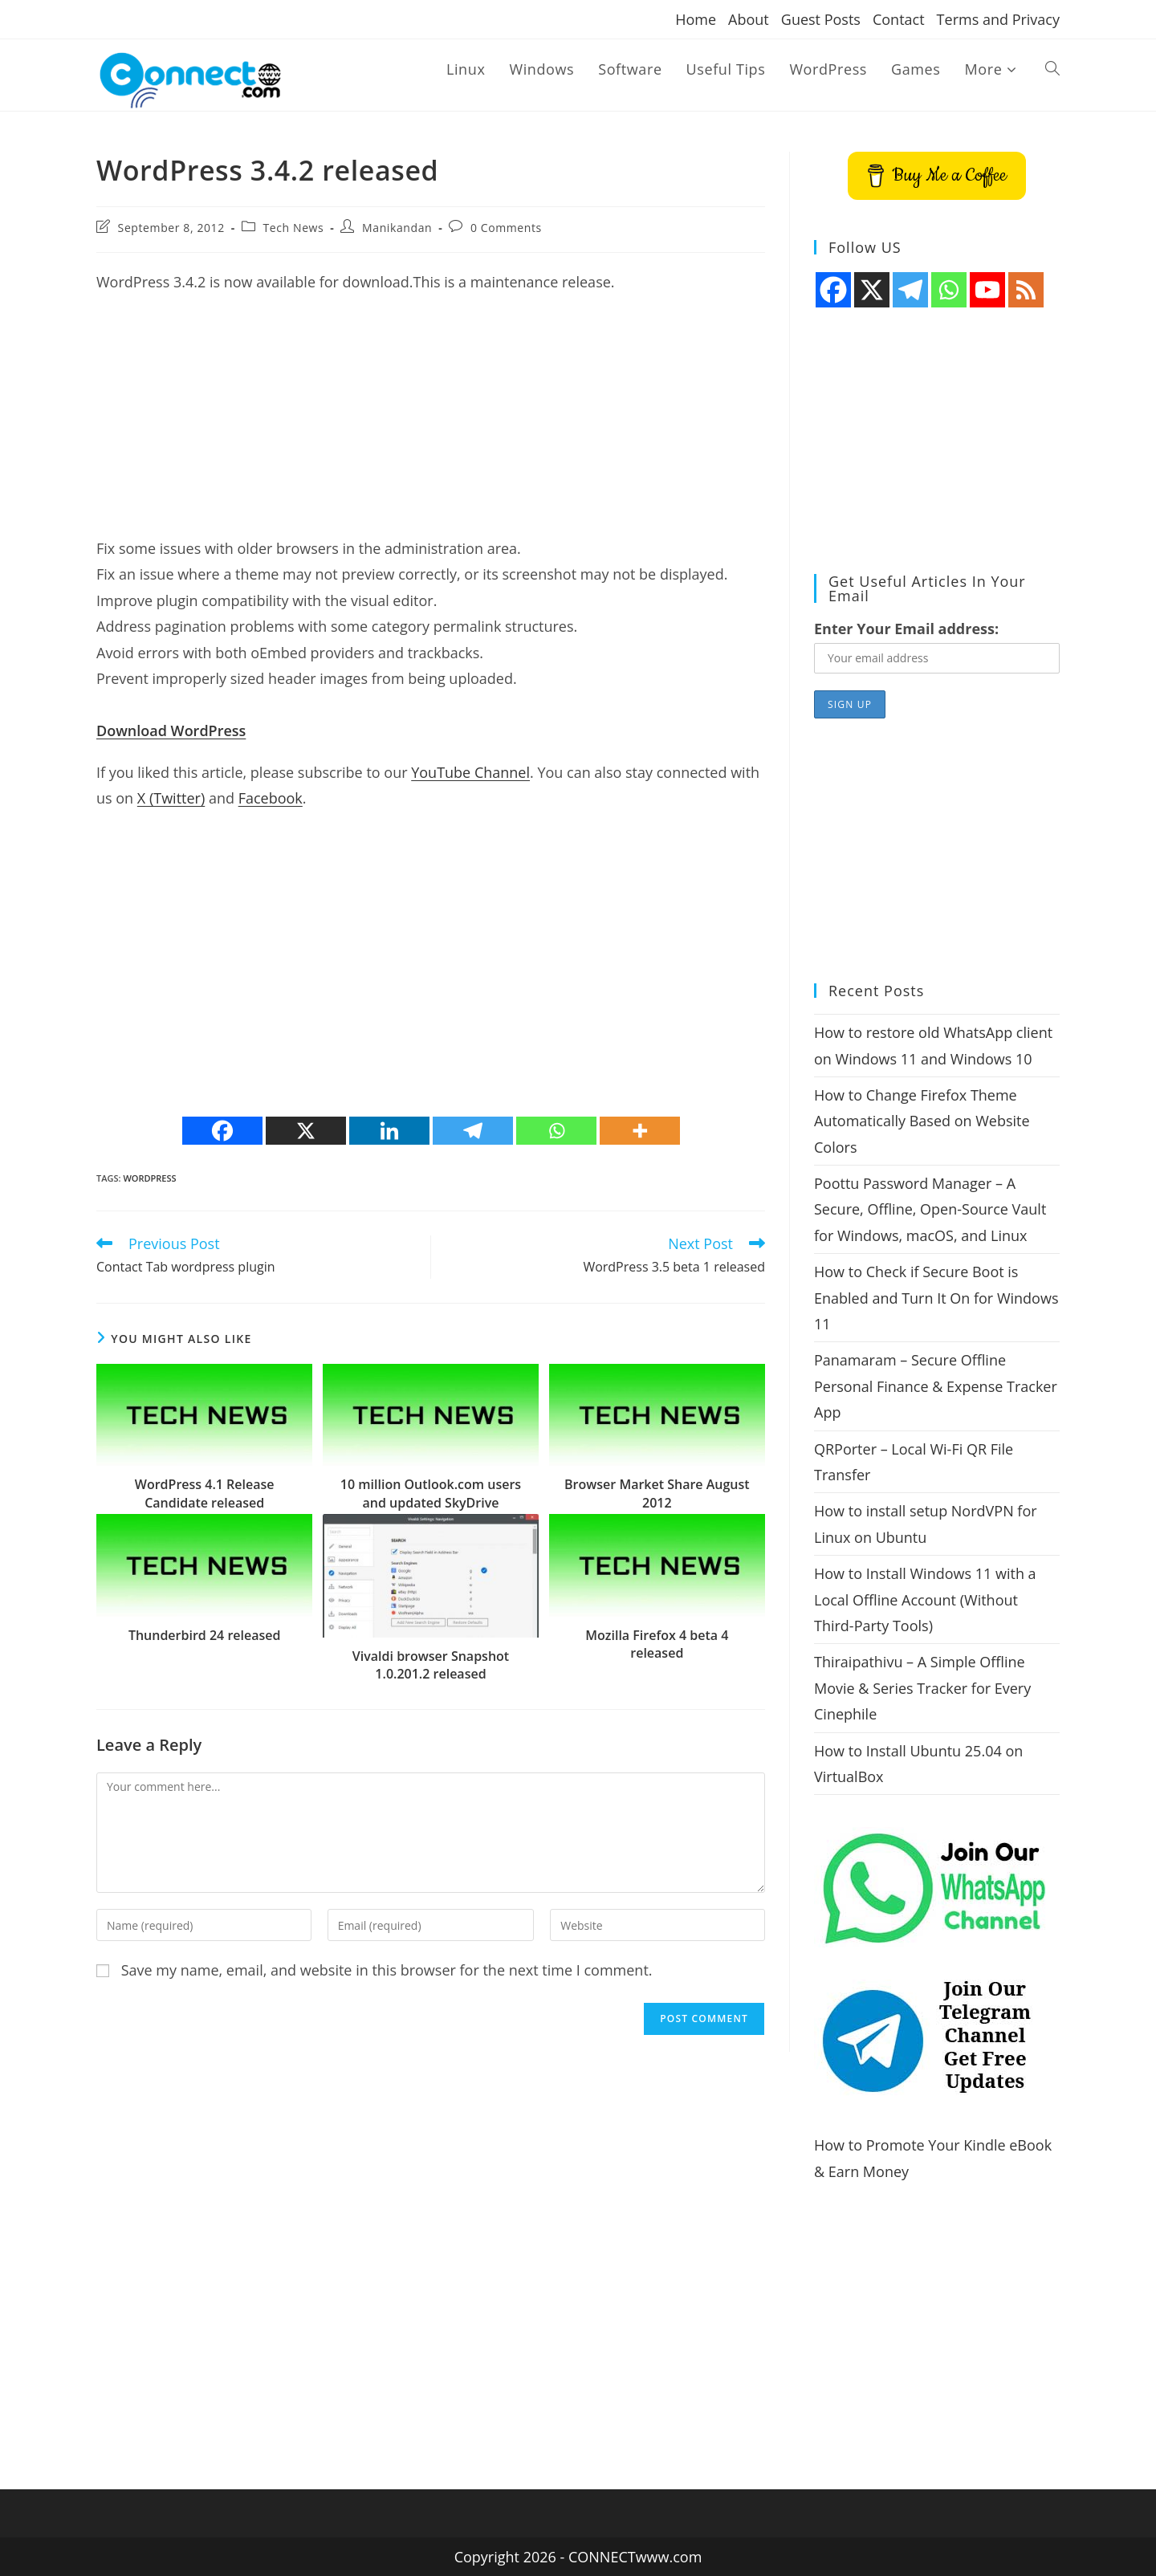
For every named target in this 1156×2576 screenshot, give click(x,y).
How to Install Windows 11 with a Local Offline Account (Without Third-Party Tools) (925, 1599)
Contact (899, 19)
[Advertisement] (430, 423)
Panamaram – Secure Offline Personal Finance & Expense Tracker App (935, 1386)
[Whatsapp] (556, 1131)
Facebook (270, 798)
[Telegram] (473, 1131)
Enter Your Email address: (906, 628)
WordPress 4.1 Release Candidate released (205, 1493)
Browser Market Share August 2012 (657, 1493)
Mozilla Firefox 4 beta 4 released (656, 1644)
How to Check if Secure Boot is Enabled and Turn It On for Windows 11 (936, 1297)
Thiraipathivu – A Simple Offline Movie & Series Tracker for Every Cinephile (922, 1687)
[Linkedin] (389, 1131)
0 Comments (506, 227)
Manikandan (397, 227)
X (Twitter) (171, 798)
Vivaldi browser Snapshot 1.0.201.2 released (430, 1665)
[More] (640, 1131)
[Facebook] (222, 1131)
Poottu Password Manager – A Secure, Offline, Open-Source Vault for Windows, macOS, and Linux (930, 1209)
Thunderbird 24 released (204, 1635)
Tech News (293, 227)
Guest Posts (821, 19)
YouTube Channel (470, 772)
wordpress (149, 1178)
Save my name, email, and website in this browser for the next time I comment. (387, 1970)
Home (695, 19)
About (748, 19)
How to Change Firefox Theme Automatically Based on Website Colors (922, 1121)
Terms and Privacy (998, 19)
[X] (306, 1131)
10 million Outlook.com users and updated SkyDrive (430, 1493)
